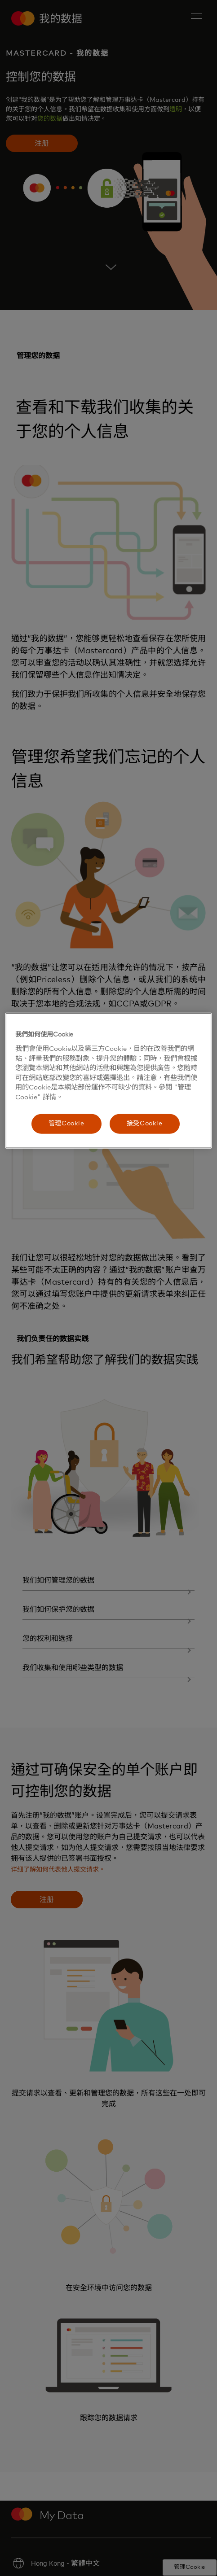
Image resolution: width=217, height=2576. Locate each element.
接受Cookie (145, 1123)
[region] (108, 1081)
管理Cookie (66, 1123)
